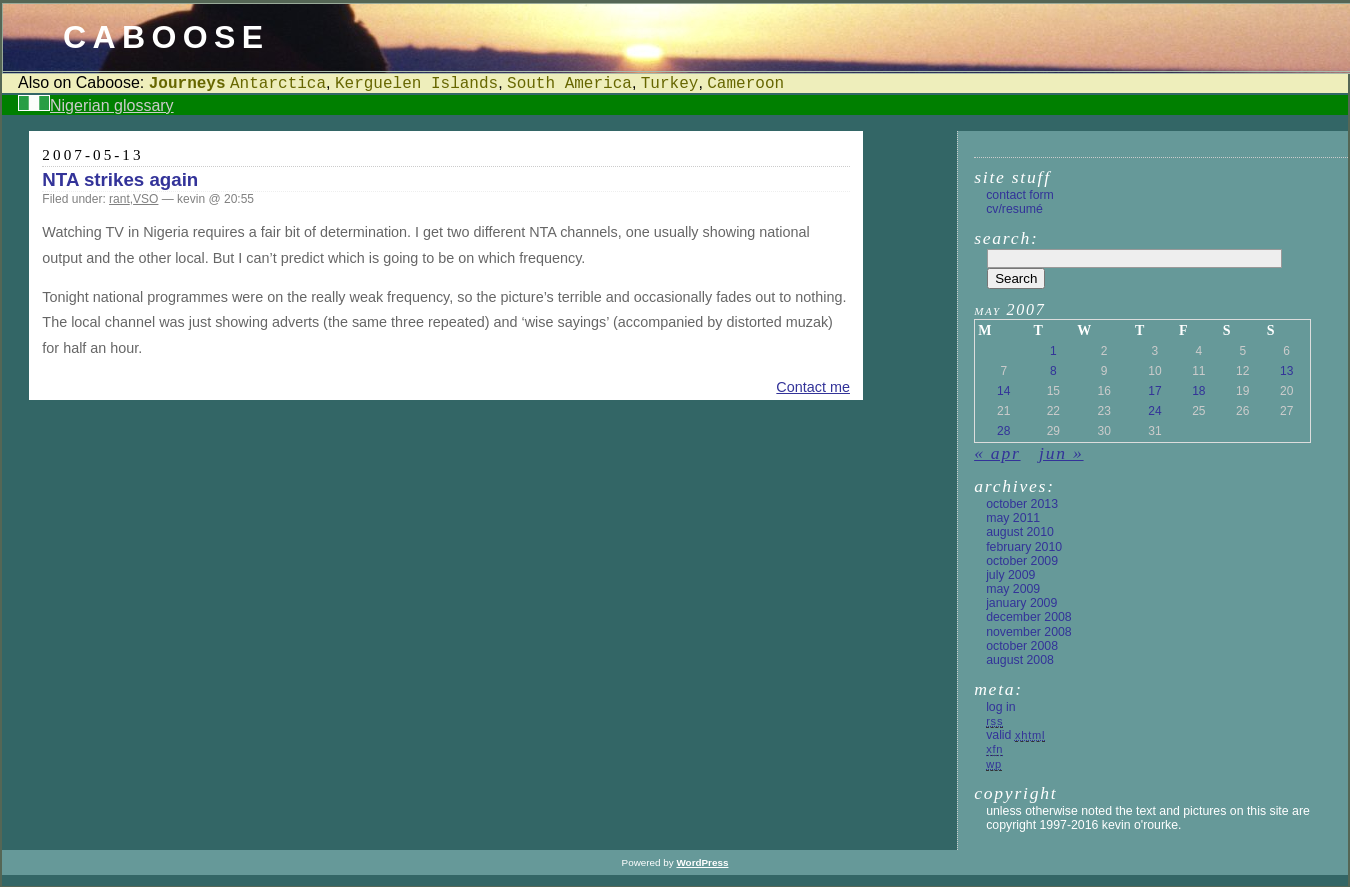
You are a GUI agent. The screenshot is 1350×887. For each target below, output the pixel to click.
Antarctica (278, 84)
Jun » (1061, 453)
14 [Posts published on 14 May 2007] (1003, 391)
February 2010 (1024, 547)
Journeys (187, 84)
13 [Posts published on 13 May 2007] (1286, 371)
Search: (1006, 238)
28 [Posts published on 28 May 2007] (1003, 431)
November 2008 (1029, 632)
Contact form (1020, 195)
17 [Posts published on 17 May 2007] (1154, 391)
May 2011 (1013, 518)
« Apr (997, 453)
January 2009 (1021, 603)
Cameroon (745, 84)
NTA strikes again (120, 179)
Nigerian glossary (112, 105)
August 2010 (1020, 532)
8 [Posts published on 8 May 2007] (1053, 371)
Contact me (813, 387)
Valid (1015, 735)
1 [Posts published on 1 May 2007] (1053, 351)
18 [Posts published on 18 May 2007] (1198, 391)
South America (569, 84)
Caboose (166, 37)
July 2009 (1010, 575)
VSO (145, 199)
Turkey (670, 84)
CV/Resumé (1014, 209)
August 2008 (1020, 660)
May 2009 (1013, 589)
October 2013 (1022, 504)
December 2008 (1029, 617)
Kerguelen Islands (416, 84)
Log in (1000, 707)
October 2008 (1022, 646)
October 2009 (1022, 561)
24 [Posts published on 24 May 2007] (1154, 411)
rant (119, 199)
